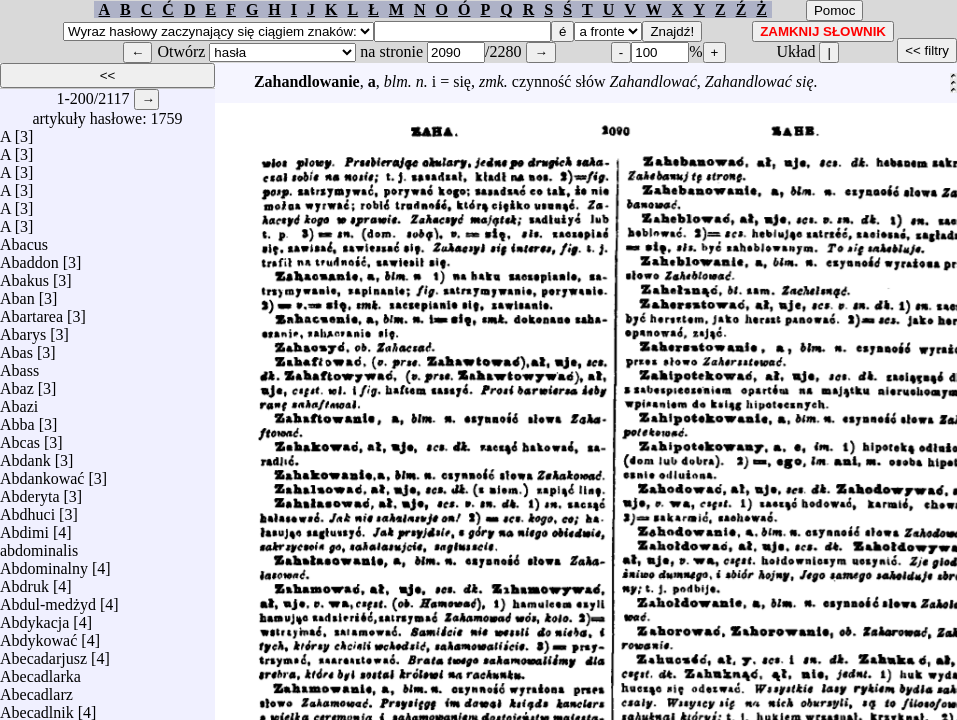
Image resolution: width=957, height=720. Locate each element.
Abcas (20, 437)
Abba (17, 419)
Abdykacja (34, 617)
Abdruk (24, 581)
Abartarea (31, 311)
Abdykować (38, 635)
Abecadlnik (37, 707)
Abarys (23, 329)
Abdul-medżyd (48, 599)
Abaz (17, 383)
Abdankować (42, 473)
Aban (17, 293)
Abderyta (30, 491)
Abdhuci (27, 509)
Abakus (24, 275)
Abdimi (24, 527)
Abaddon (29, 257)
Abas (16, 347)
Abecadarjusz (43, 653)
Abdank (25, 455)
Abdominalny (44, 563)
